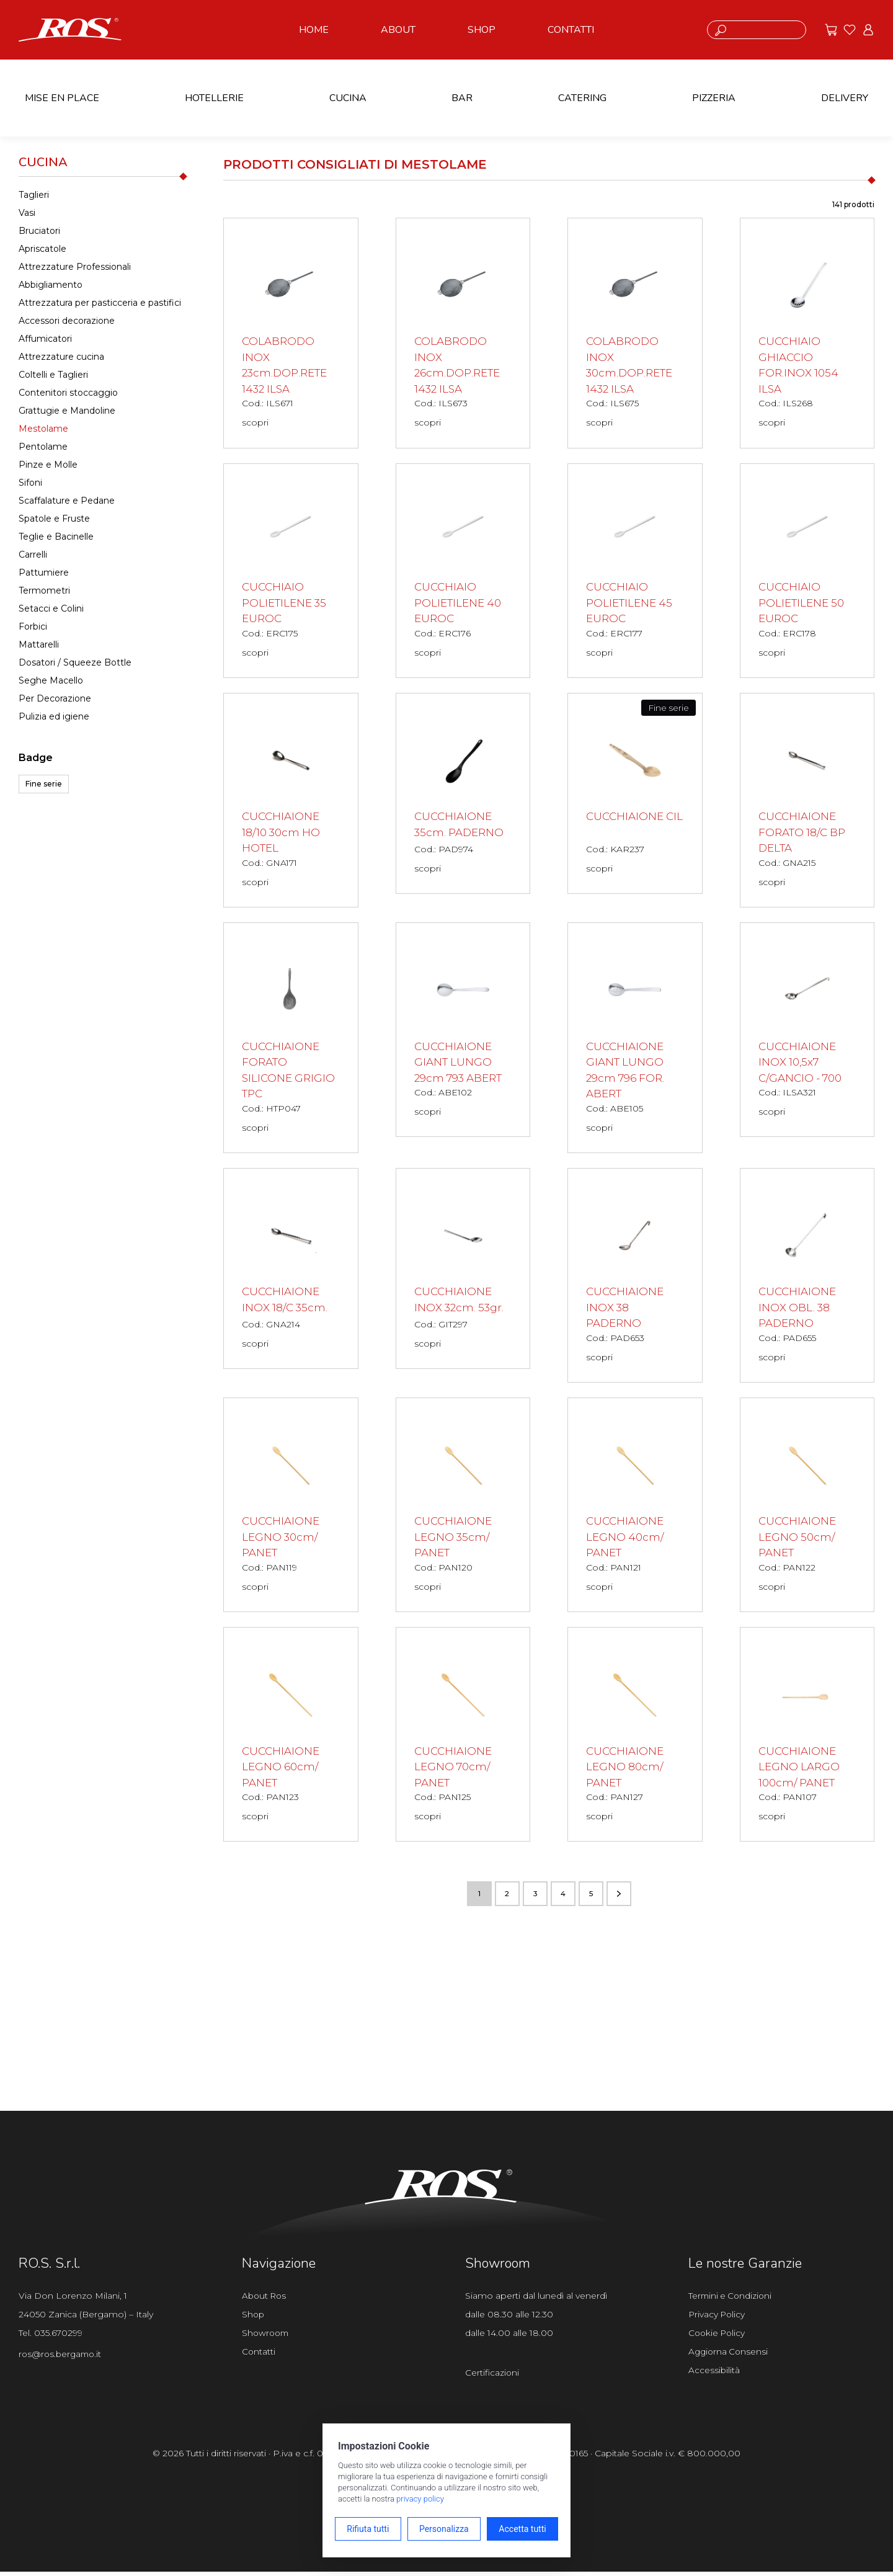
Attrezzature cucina (61, 356)
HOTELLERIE (214, 98)
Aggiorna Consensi (729, 2357)
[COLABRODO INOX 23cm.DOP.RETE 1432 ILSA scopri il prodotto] (290, 333)
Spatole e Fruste (54, 518)
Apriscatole (42, 248)
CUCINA (348, 98)
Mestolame (43, 428)
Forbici (33, 626)
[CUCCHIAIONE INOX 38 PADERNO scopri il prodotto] (635, 1277)
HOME (314, 30)
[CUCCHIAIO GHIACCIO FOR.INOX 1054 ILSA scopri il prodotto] (807, 333)
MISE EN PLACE (62, 98)
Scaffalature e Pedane (67, 500)
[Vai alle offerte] (831, 30)
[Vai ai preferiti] (849, 30)
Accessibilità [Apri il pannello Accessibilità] (714, 2376)
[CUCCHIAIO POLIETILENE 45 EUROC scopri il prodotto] (635, 571)
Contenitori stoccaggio (68, 392)
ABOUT (398, 30)
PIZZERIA (713, 98)
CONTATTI (571, 30)
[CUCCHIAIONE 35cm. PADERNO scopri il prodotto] (463, 795)
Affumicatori (45, 338)
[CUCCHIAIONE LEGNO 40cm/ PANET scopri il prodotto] (635, 1507)
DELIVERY (844, 98)
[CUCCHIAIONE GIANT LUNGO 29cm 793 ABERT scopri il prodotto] (463, 1031)
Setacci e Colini (51, 608)
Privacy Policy (717, 2318)
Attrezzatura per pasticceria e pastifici (100, 302)
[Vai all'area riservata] (868, 30)
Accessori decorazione (67, 320)
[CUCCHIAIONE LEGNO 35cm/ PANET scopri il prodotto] (463, 1507)
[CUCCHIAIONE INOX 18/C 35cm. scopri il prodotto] (290, 1270)
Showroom (266, 2337)
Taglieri (34, 194)
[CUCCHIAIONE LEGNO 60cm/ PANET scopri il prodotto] (290, 1737)
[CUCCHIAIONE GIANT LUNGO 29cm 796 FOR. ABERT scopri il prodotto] (635, 1039)
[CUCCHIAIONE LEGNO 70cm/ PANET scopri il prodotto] (463, 1737)
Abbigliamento (50, 284)
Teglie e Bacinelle (56, 536)
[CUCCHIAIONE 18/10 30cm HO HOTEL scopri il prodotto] (290, 801)
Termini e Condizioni (731, 2299)
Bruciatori (39, 230)
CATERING (582, 98)
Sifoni (30, 482)
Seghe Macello (51, 680)
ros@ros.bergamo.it (62, 2358)
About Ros (265, 2299)
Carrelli (33, 554)
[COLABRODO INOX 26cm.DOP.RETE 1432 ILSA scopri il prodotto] (463, 333)
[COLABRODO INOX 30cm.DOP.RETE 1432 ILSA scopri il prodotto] (635, 333)
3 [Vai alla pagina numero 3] (535, 1897)
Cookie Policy (718, 2337)
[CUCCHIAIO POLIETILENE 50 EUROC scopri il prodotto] (807, 571)
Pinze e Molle (48, 464)
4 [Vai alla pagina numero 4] (563, 1897)
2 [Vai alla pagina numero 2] (507, 1897)
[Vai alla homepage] (70, 28)
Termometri (44, 590)
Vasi (27, 212)
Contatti (259, 2357)
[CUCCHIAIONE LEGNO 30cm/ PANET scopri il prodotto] (290, 1507)
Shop (253, 2318)
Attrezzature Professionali (75, 266)
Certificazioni (492, 2376)
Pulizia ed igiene (54, 716)
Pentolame (43, 446)
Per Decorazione (55, 698)
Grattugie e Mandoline (67, 410)
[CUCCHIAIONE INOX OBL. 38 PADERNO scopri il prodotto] (807, 1277)
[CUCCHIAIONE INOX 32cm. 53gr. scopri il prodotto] (463, 1270)
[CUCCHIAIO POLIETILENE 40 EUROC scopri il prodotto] (463, 571)
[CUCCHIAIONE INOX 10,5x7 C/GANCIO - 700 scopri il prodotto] (807, 1031)
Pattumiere (44, 572)
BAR (462, 98)
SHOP (481, 30)
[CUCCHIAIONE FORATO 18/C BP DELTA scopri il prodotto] (807, 801)
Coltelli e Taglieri (53, 374)
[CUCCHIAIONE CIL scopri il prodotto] (635, 795)
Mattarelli (39, 644)
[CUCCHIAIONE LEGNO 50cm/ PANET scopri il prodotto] (807, 1507)
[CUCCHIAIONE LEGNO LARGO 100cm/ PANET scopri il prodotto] (807, 1737)
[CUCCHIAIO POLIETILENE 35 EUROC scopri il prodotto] (290, 571)
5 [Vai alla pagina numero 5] (591, 1897)
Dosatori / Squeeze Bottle (75, 662)
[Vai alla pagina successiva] (618, 1897)
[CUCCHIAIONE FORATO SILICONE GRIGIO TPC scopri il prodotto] (290, 1039)
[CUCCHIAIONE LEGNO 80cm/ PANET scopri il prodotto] (635, 1737)
